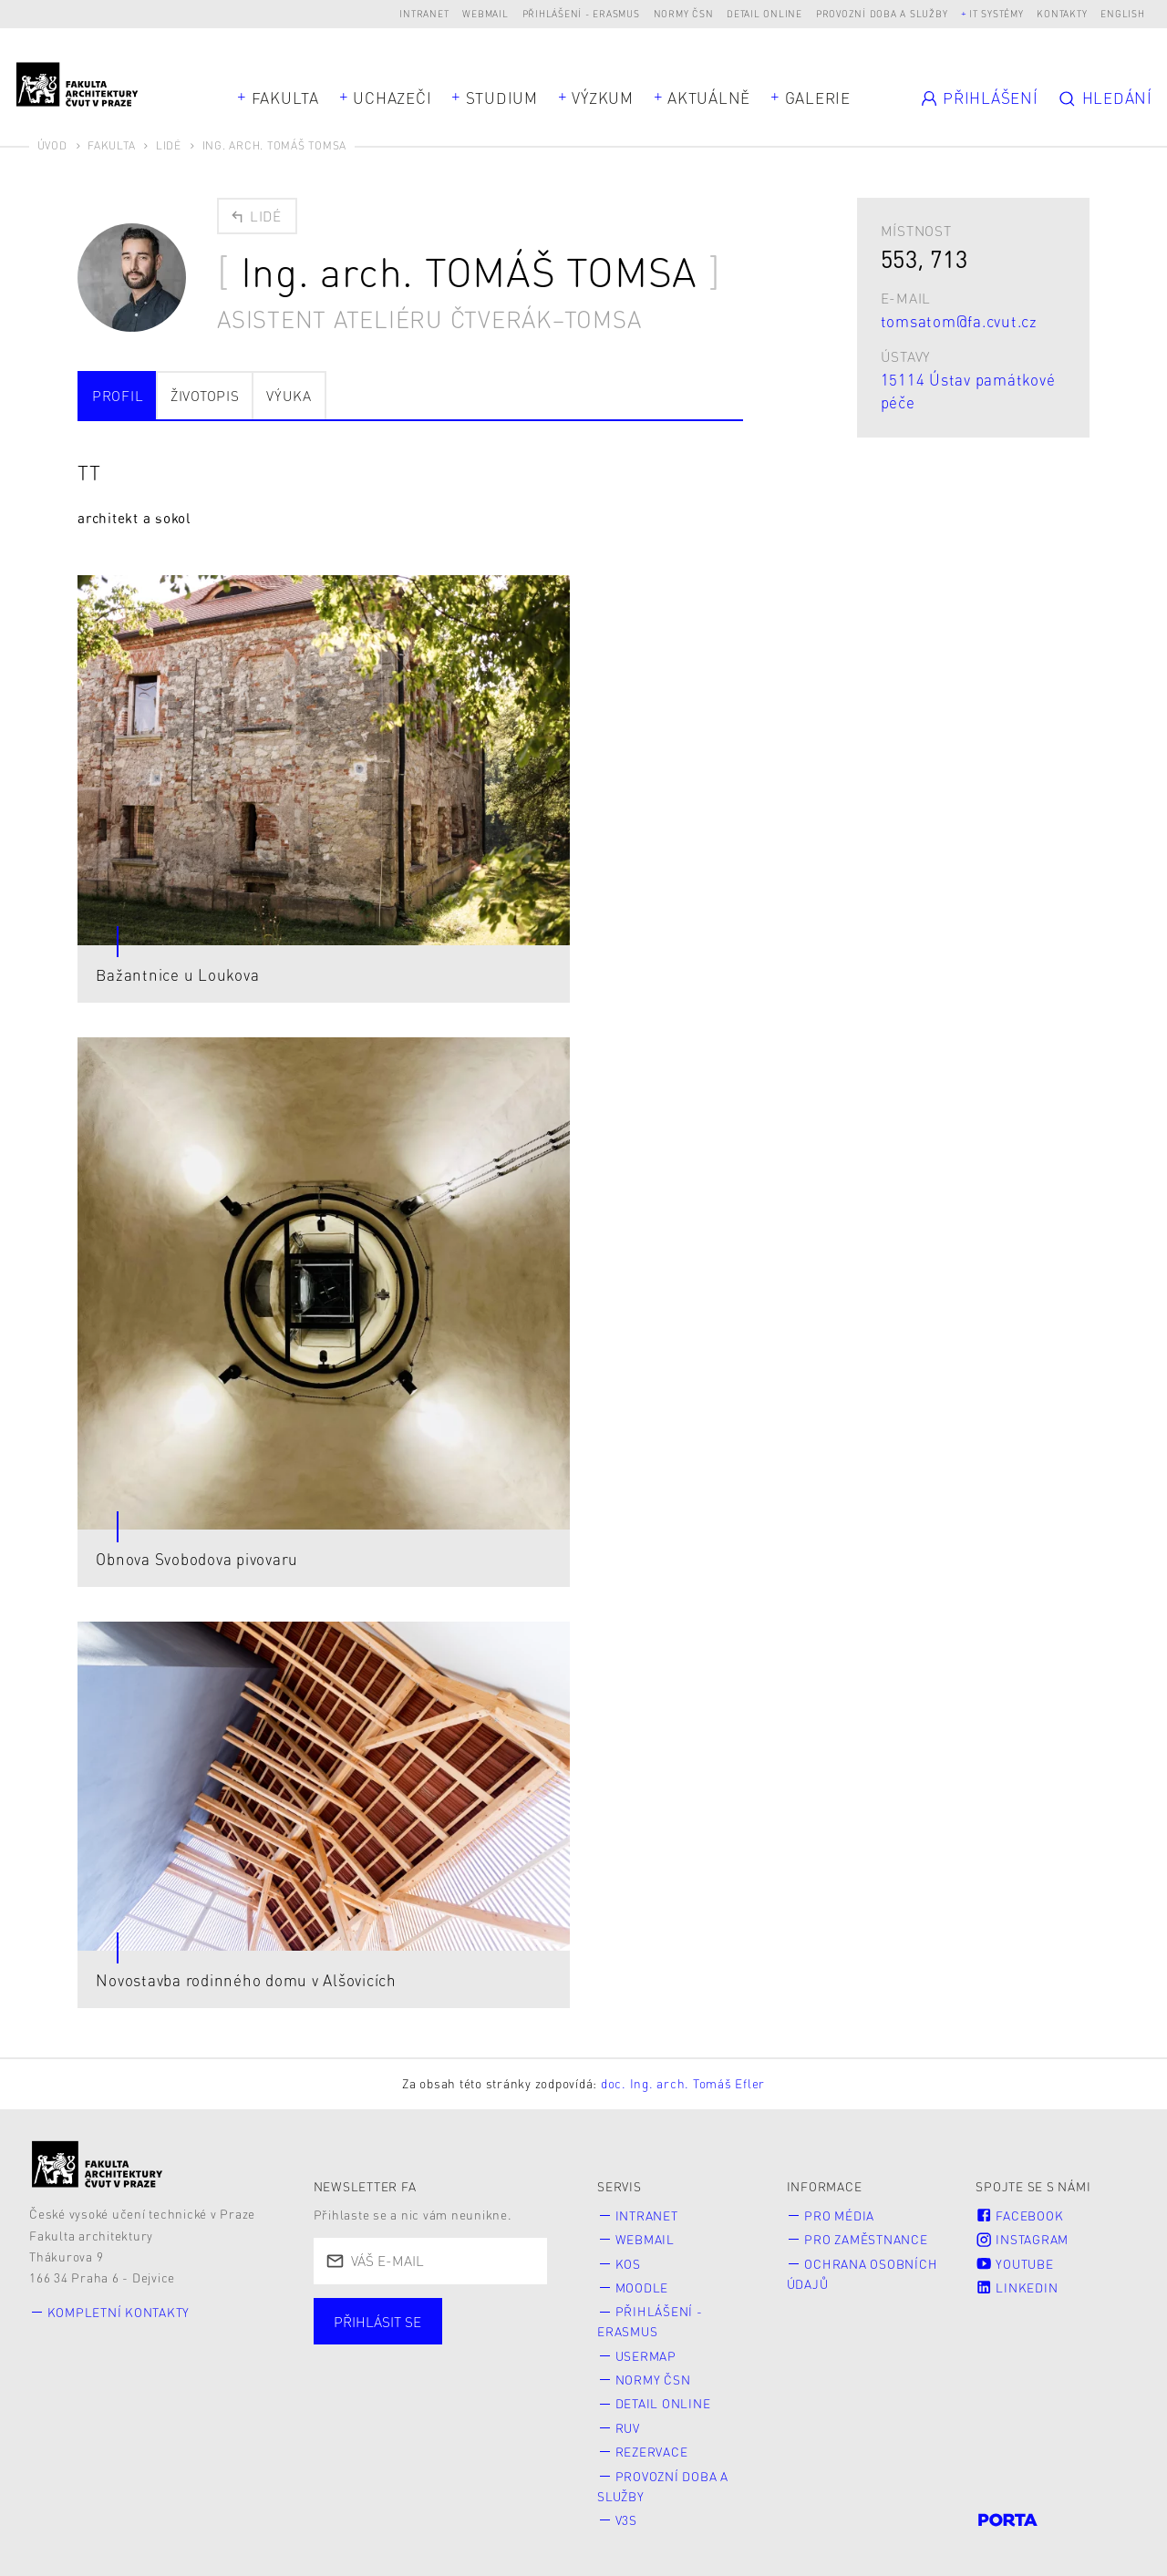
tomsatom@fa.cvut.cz (959, 321)
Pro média (839, 2215)
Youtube (1014, 2264)
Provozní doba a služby (882, 13)
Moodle (642, 2287)
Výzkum (603, 98)
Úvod (52, 145)
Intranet (424, 13)
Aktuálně (708, 98)
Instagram (1022, 2239)
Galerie (818, 98)
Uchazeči (392, 98)
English (1122, 13)
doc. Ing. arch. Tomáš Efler (683, 2083)
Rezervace (651, 2451)
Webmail (485, 13)
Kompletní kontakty (119, 2312)
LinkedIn (1017, 2287)
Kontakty (1062, 13)
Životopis (205, 395)
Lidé (168, 145)
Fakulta (285, 98)
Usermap (645, 2356)
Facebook (1019, 2215)
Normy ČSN (684, 13)
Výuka (289, 395)
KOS (628, 2264)
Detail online (764, 13)
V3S (626, 2520)
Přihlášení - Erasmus (581, 13)
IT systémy (996, 13)
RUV (627, 2428)
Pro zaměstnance (865, 2239)
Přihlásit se (377, 2322)
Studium (502, 98)
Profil (118, 395)
